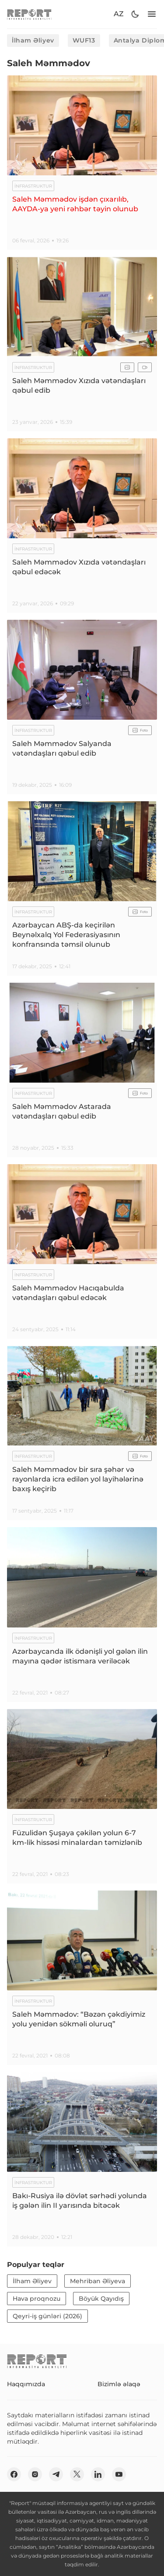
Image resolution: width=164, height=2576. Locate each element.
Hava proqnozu (36, 2298)
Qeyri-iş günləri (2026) (47, 2316)
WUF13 (84, 40)
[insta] (35, 2474)
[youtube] (119, 2474)
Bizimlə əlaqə (119, 2384)
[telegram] (56, 2474)
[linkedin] (98, 2474)
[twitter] (77, 2474)
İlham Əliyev (33, 40)
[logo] (29, 14)
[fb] (14, 2474)
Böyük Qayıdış (101, 2298)
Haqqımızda (26, 2384)
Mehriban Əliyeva (97, 2281)
